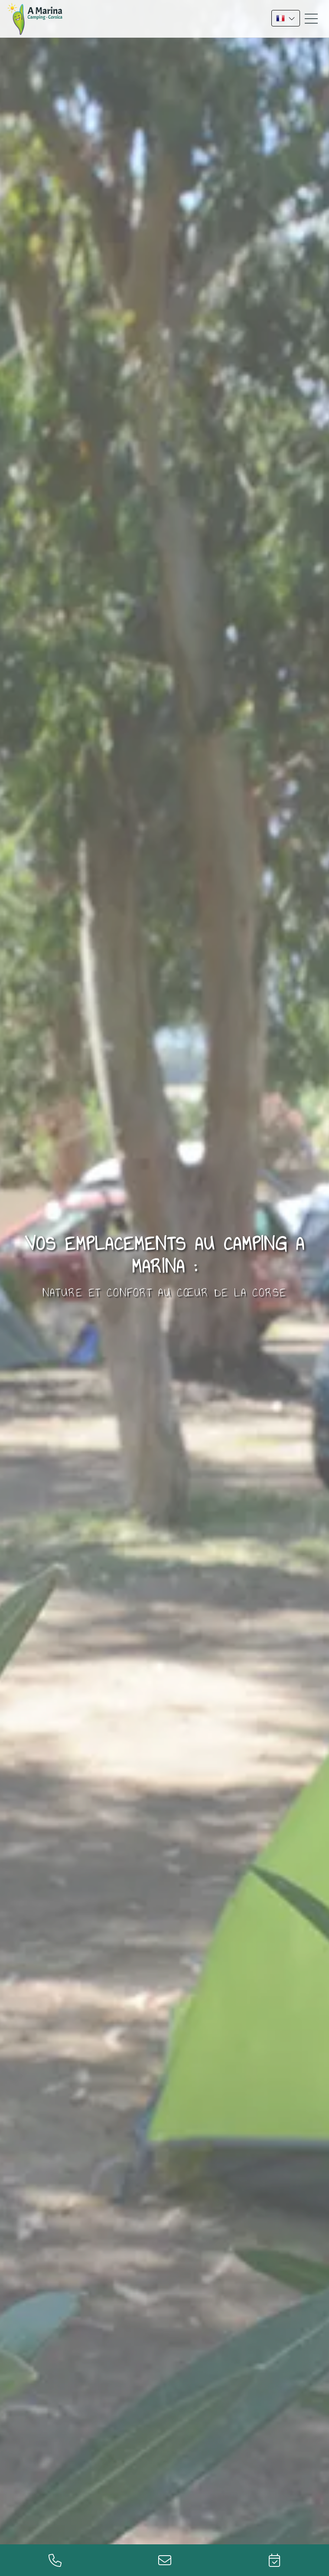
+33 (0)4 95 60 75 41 (55, 2560)
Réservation (274, 2560)
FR (285, 18)
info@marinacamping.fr (164, 2560)
